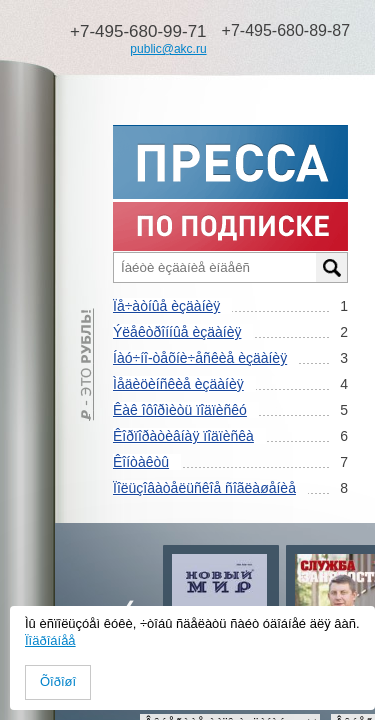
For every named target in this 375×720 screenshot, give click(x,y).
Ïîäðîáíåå (50, 640)
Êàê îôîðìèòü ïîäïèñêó (180, 410)
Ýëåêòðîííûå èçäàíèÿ (177, 332)
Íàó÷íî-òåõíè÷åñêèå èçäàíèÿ (200, 358)
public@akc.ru (168, 49)
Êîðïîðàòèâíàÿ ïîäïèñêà (183, 436)
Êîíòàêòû (141, 462)
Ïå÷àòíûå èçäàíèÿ (166, 306)
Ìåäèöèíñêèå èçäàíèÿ (178, 384)
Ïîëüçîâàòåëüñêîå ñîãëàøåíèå (204, 488)
